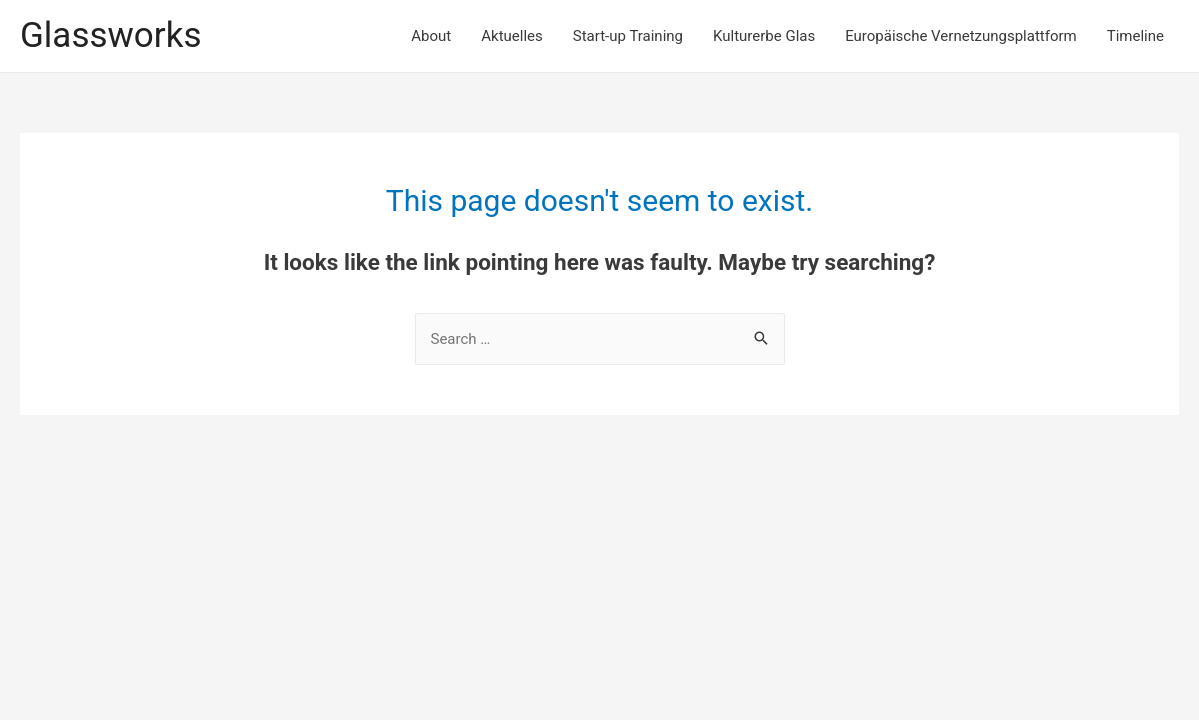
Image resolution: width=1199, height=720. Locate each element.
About (431, 36)
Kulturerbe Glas (764, 36)
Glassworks (110, 35)
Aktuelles (512, 36)
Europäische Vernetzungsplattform (961, 36)
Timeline (1135, 36)
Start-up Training (628, 36)
